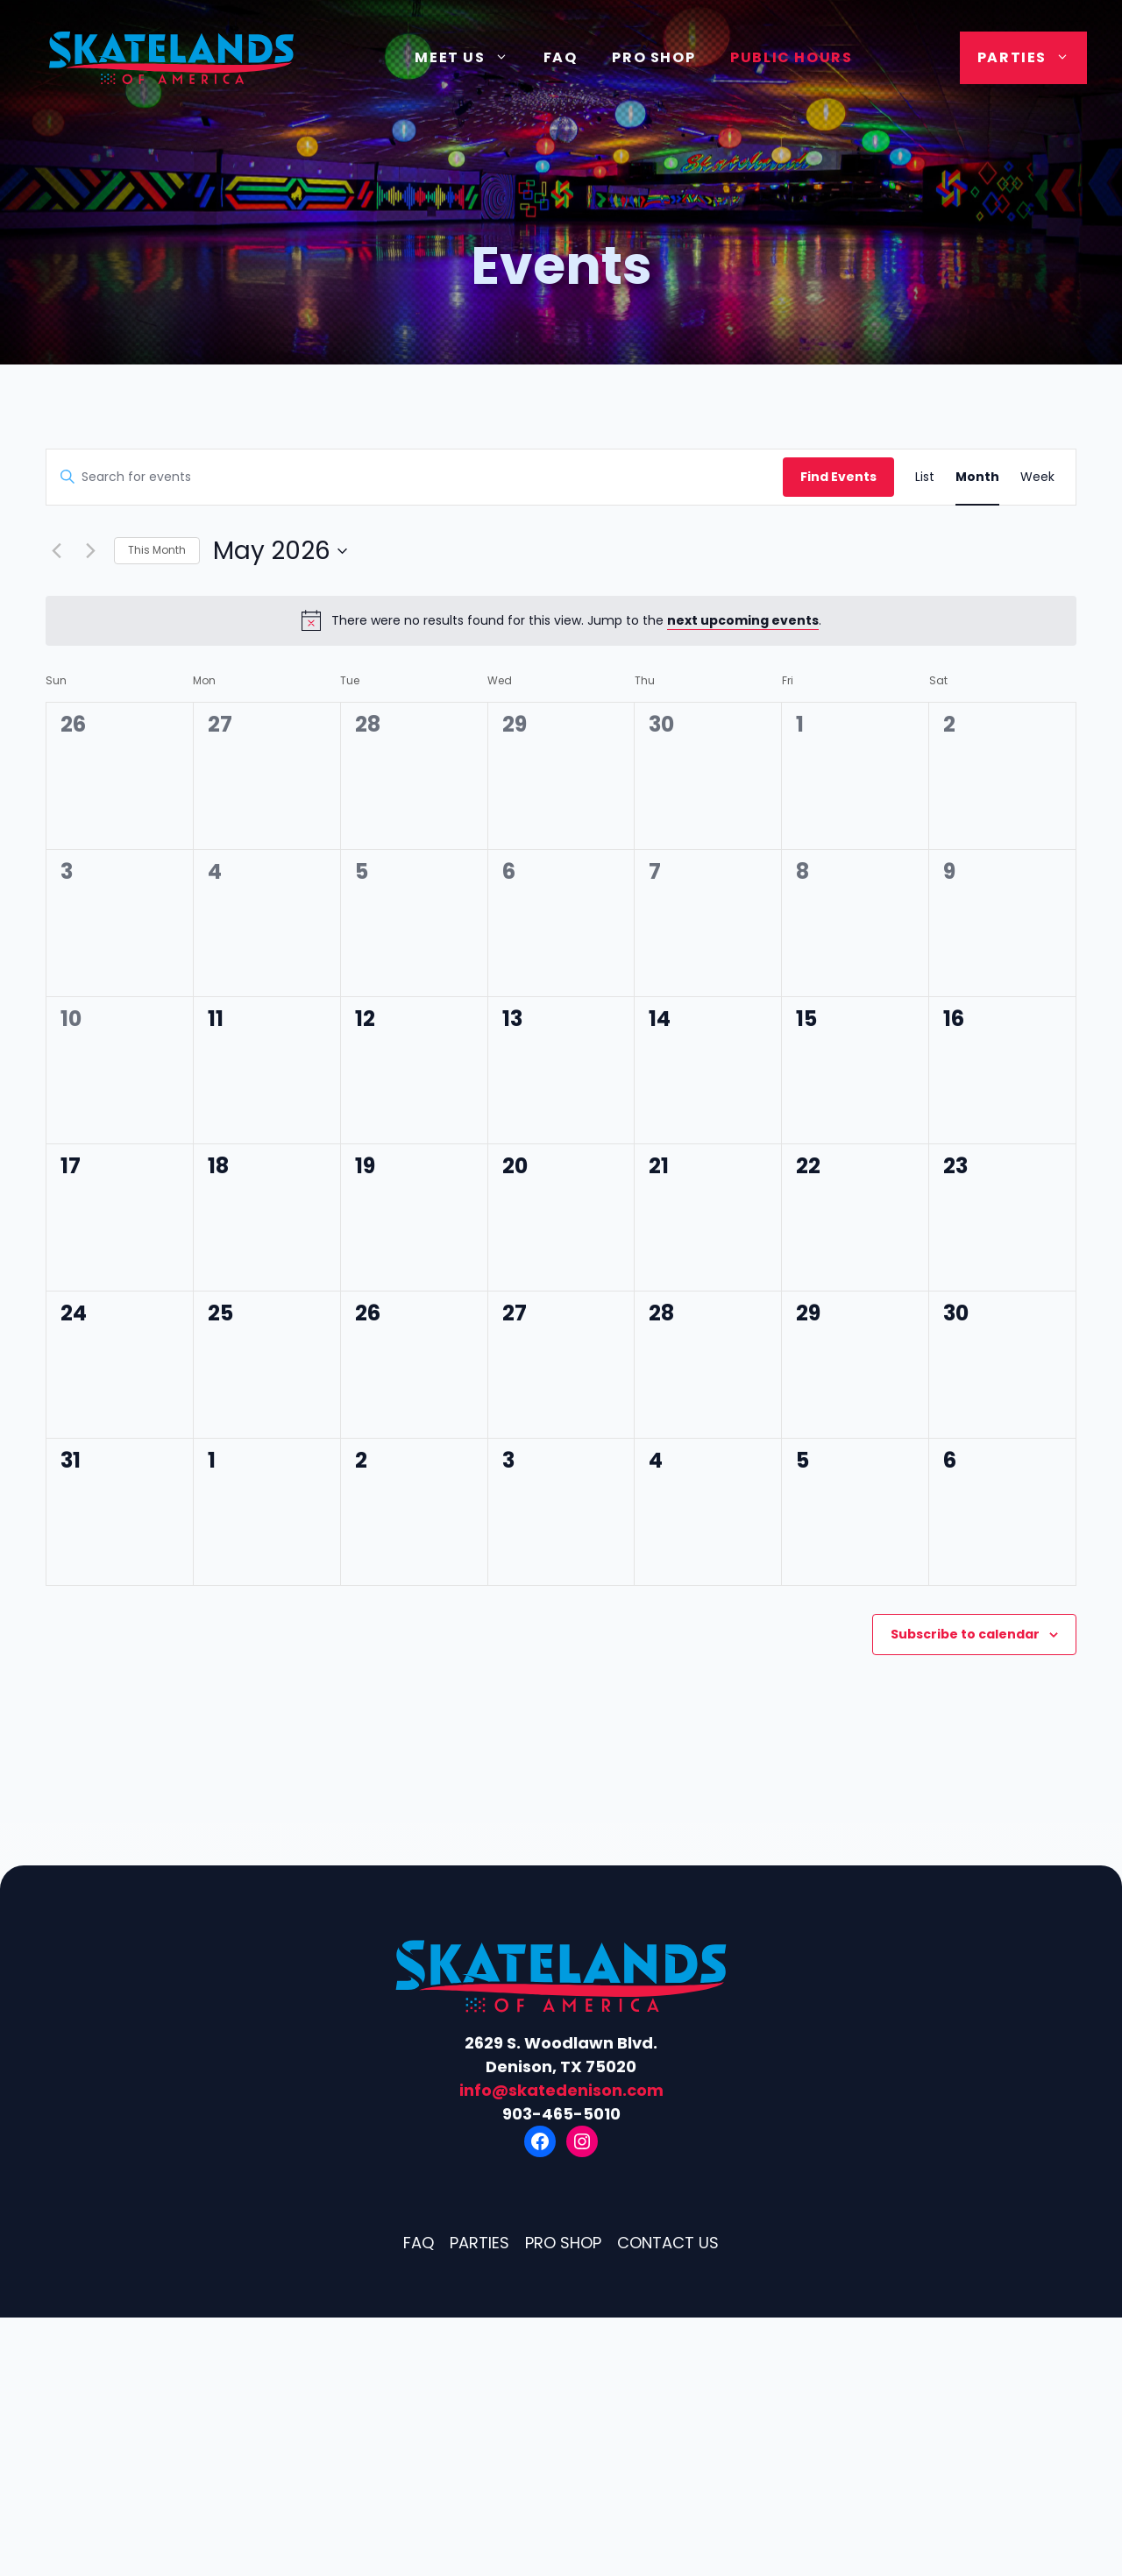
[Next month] (90, 551)
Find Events (838, 476)
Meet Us (470, 58)
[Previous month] (56, 551)
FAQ (560, 57)
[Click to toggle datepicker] (280, 551)
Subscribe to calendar (965, 1634)
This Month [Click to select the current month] (157, 549)
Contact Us (668, 2243)
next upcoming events (743, 620)
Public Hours (791, 57)
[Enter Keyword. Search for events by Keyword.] (414, 477)
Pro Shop (653, 57)
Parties (1032, 58)
